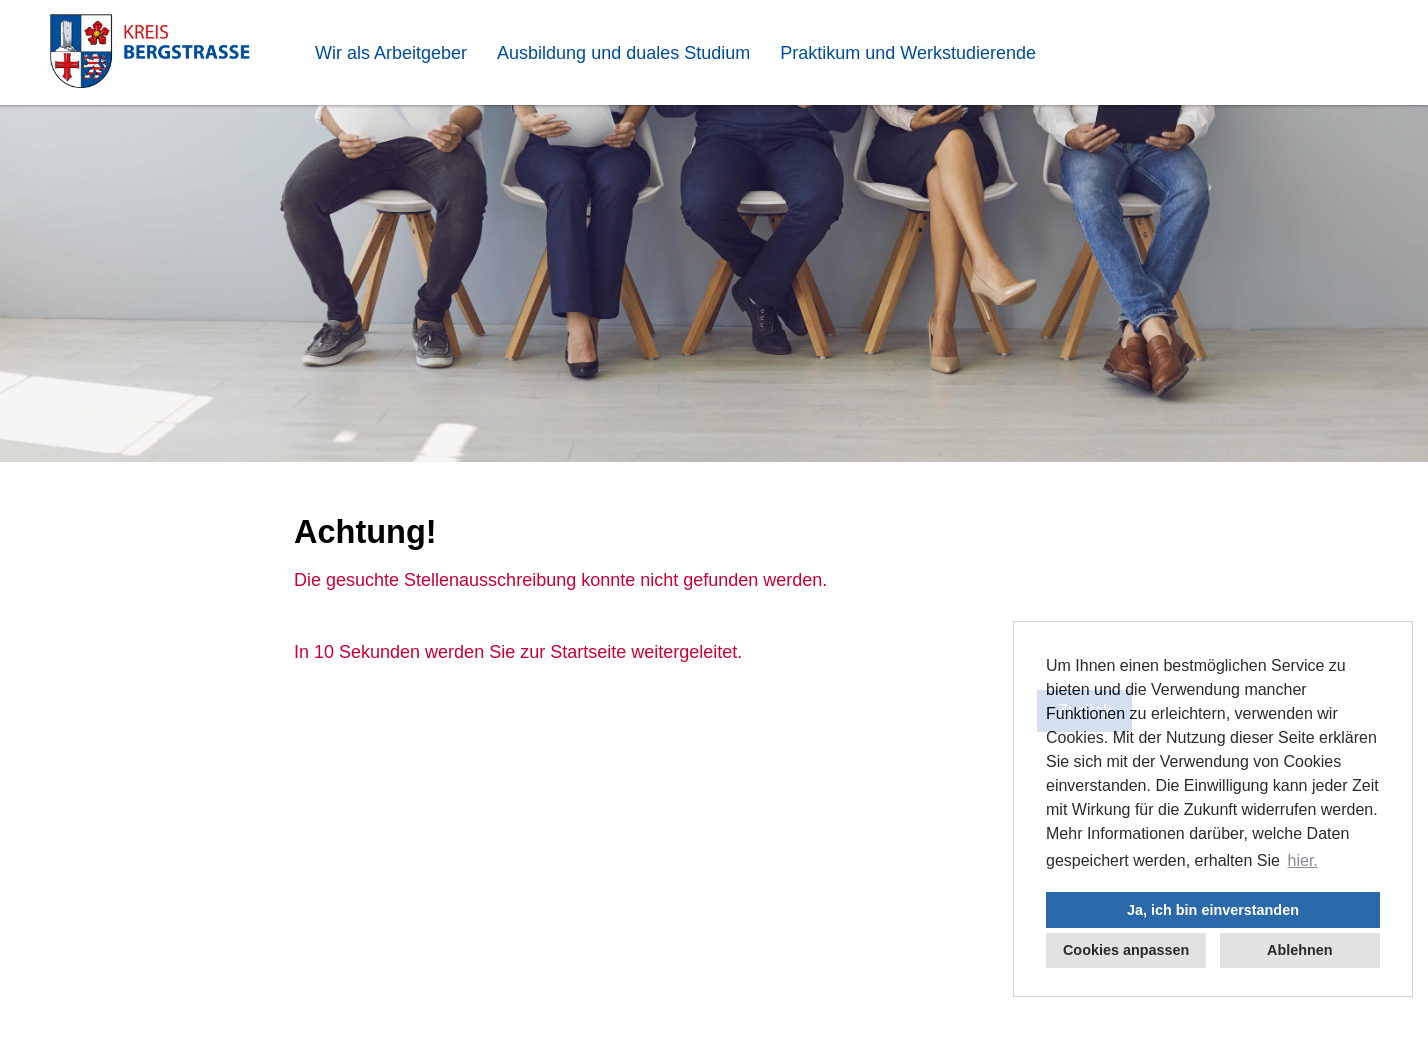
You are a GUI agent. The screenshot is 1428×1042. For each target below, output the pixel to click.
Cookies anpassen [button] (1126, 950)
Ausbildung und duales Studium (623, 53)
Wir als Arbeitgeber (391, 53)
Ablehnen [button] (1300, 950)
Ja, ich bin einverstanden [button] (1213, 910)
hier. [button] (1303, 860)
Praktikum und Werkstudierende (908, 53)
